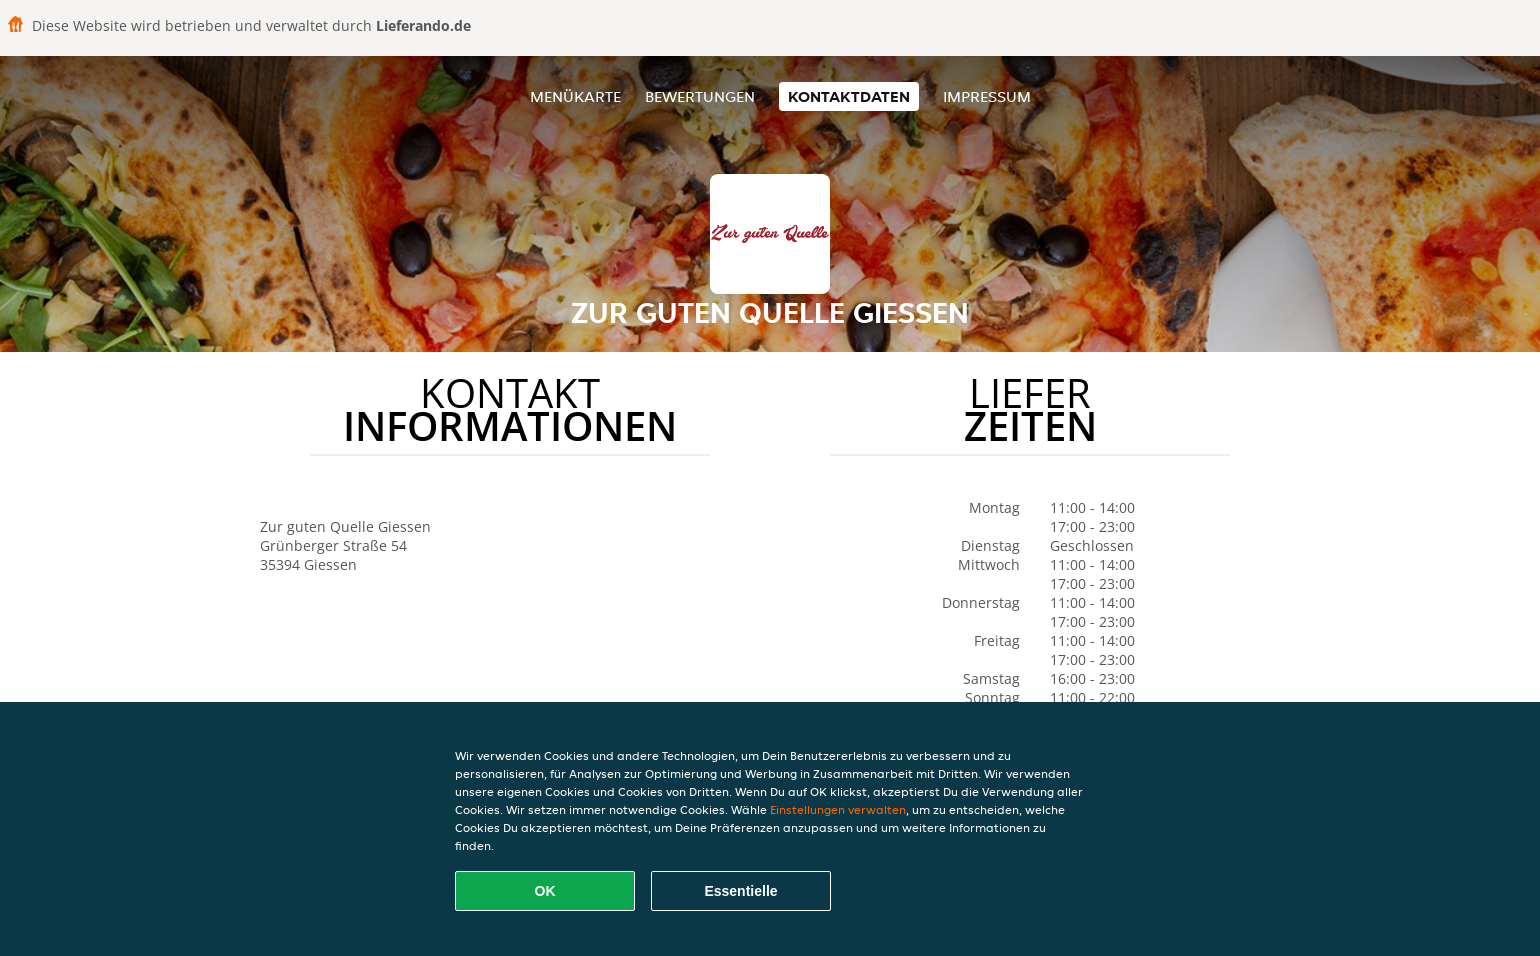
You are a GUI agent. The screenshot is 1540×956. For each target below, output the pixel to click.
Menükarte (575, 96)
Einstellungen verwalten (838, 809)
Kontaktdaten (849, 96)
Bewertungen (700, 96)
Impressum (987, 96)
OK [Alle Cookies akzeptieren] (545, 891)
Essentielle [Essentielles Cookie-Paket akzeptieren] (740, 891)
